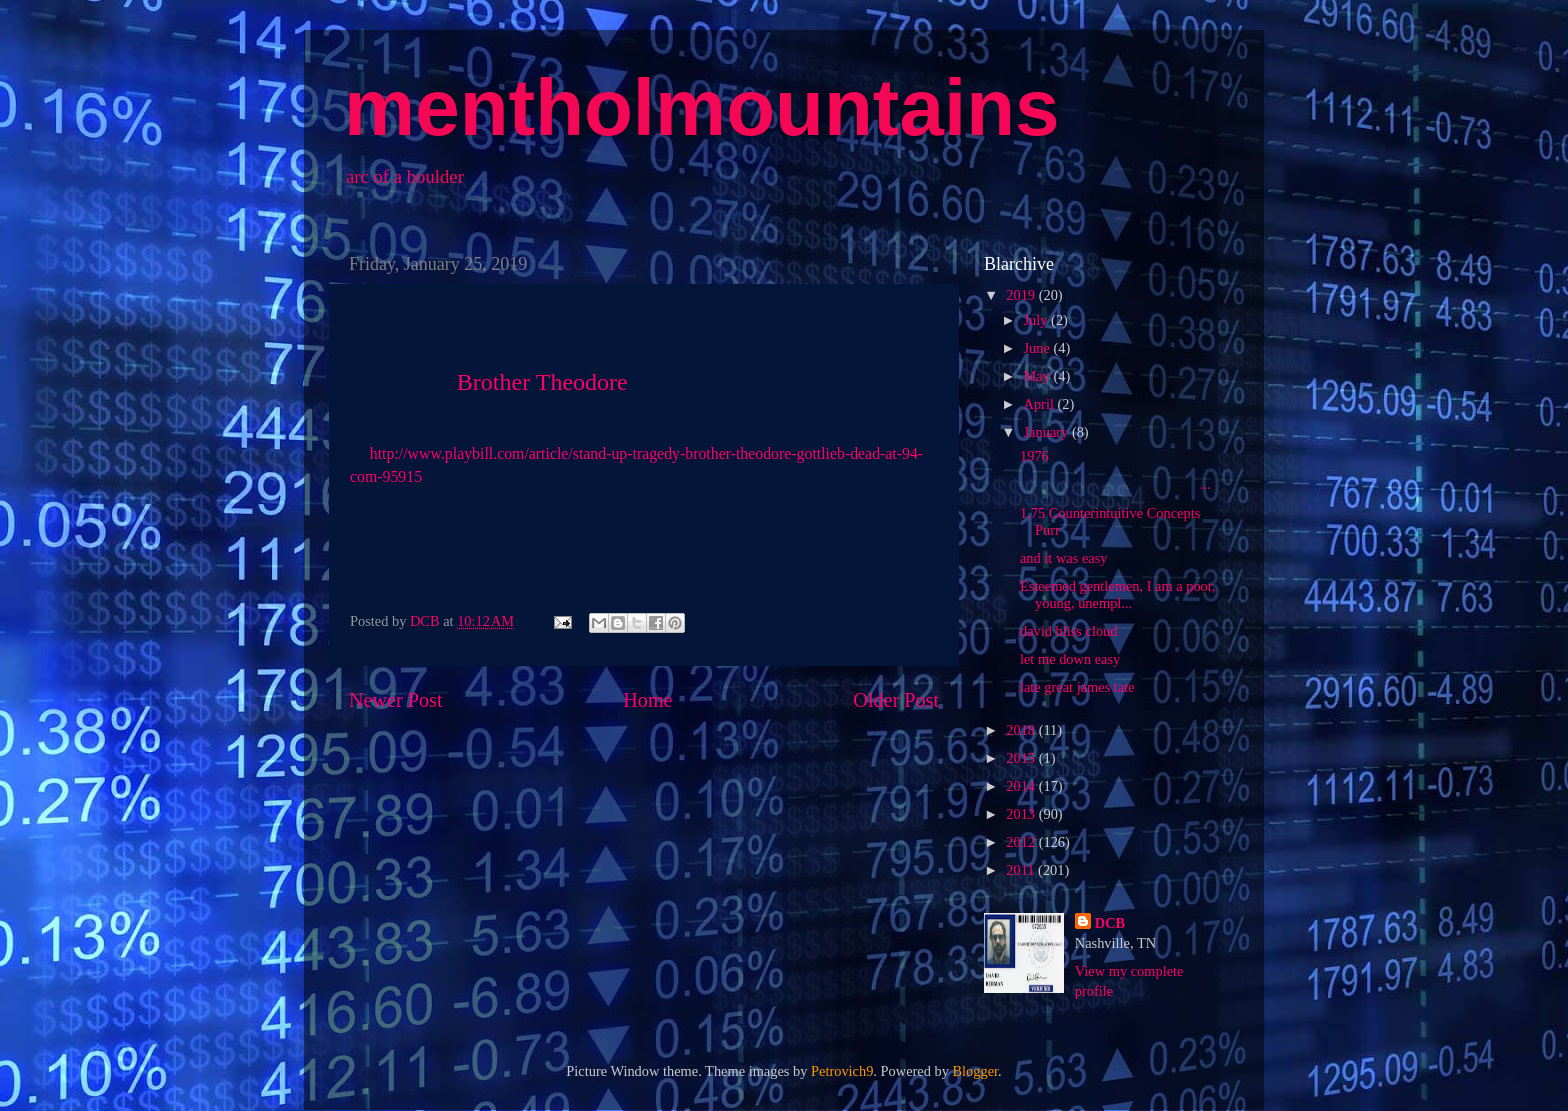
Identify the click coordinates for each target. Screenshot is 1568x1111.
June (1039, 348)
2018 (1022, 730)
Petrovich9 (842, 1071)
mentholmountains (702, 107)
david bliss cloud (1069, 631)
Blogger (976, 1071)
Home (647, 700)
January (1048, 432)
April (1041, 404)
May (1039, 376)
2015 (1022, 758)
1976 (1034, 456)
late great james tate (1077, 687)
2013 (1022, 814)
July (1038, 320)
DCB (1110, 923)
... (1115, 484)
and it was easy (1064, 558)
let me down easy (1070, 659)
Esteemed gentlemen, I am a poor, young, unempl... (1118, 594)
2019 (1022, 295)
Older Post (896, 700)
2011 (1022, 870)
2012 (1022, 842)
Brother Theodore (542, 382)
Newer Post (396, 700)
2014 (1022, 786)
